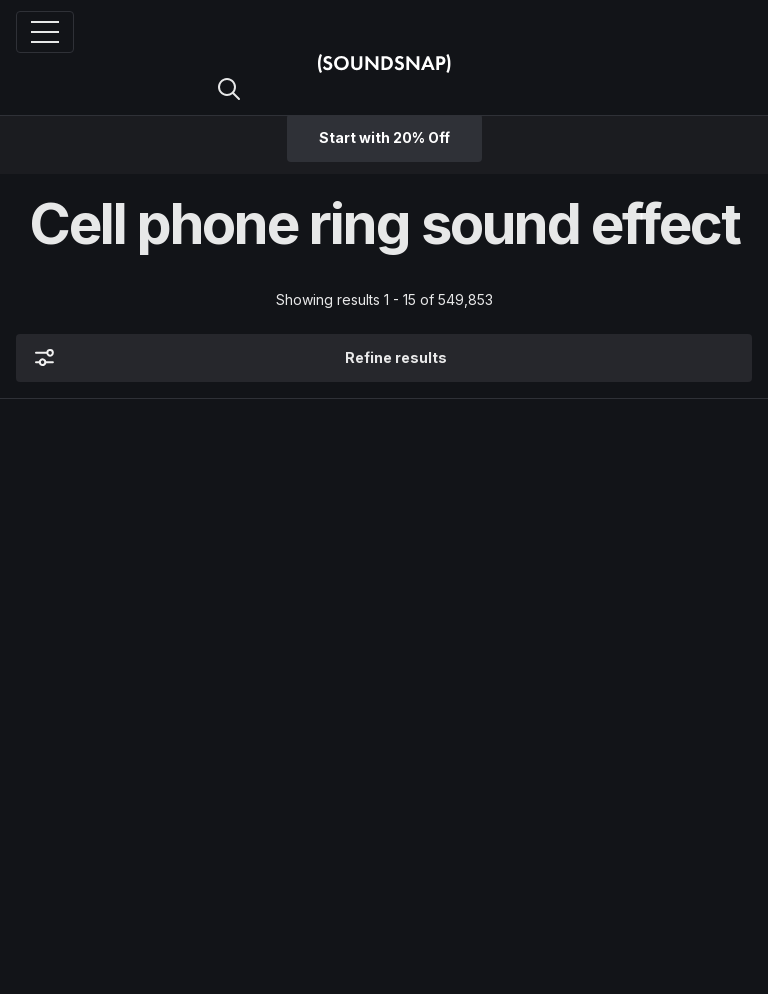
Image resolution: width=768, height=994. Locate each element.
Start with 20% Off (384, 137)
